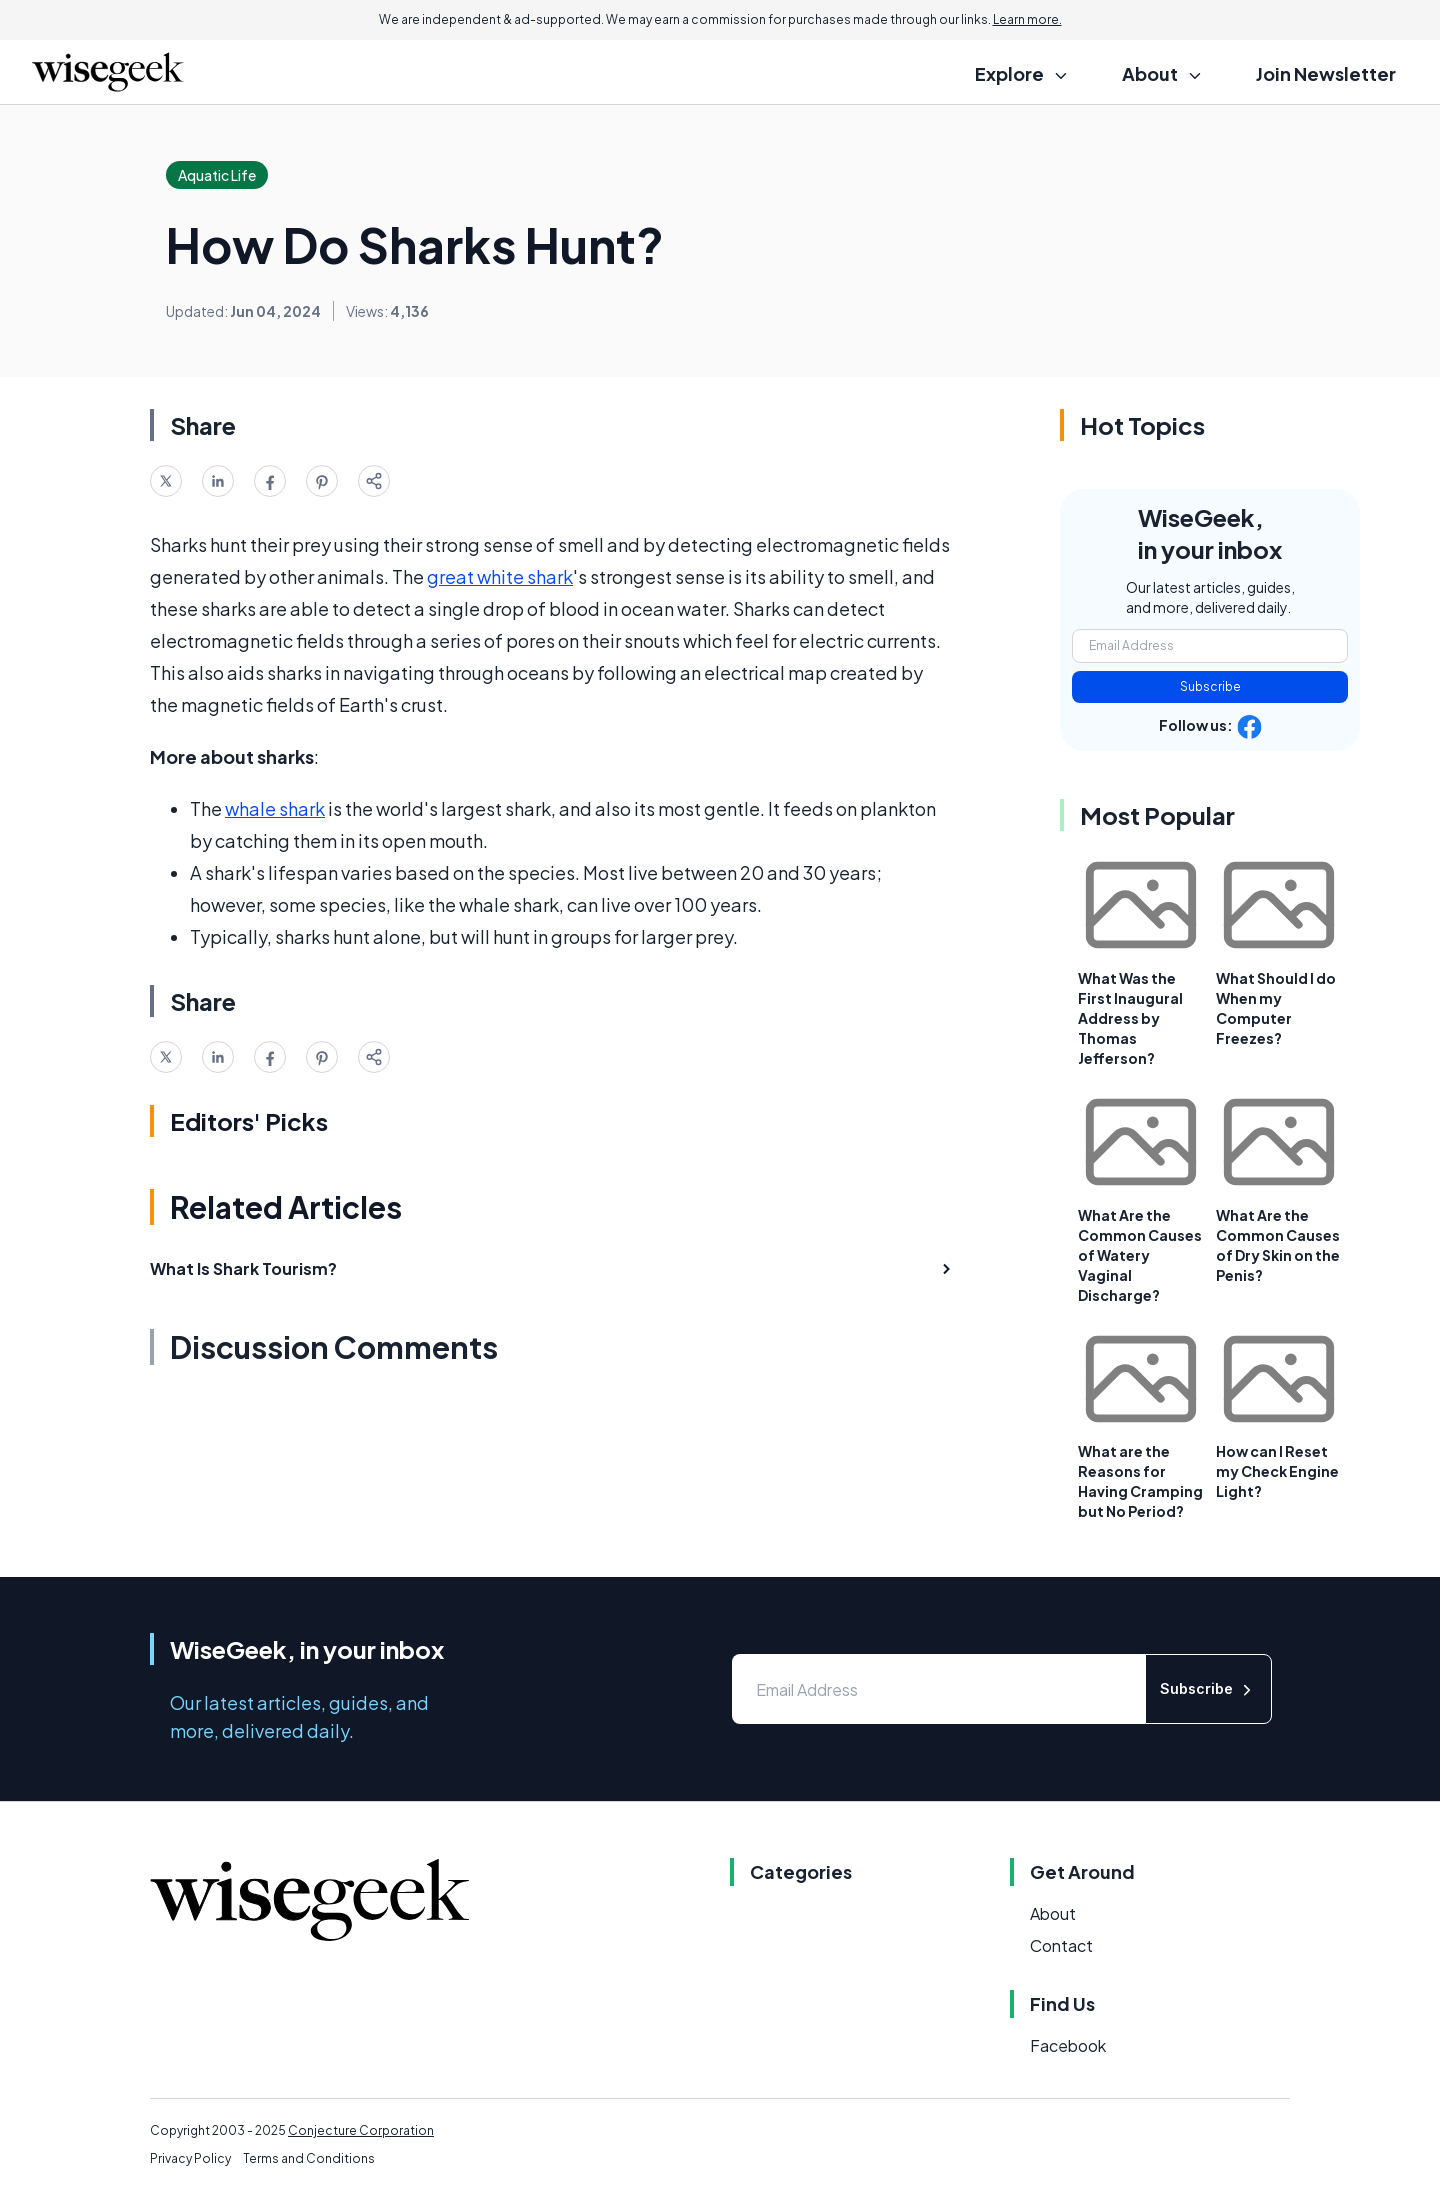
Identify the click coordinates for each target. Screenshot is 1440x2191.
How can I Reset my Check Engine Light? (1277, 1471)
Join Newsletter (1326, 73)
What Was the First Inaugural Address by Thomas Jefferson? (1130, 1018)
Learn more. (1027, 19)
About (1053, 1913)
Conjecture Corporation (361, 2130)
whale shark (275, 808)
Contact (1061, 1945)
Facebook (1068, 2045)
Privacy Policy (190, 2158)
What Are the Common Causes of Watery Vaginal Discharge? (1140, 1255)
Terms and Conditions (309, 2158)
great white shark (500, 576)
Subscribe (1210, 686)
